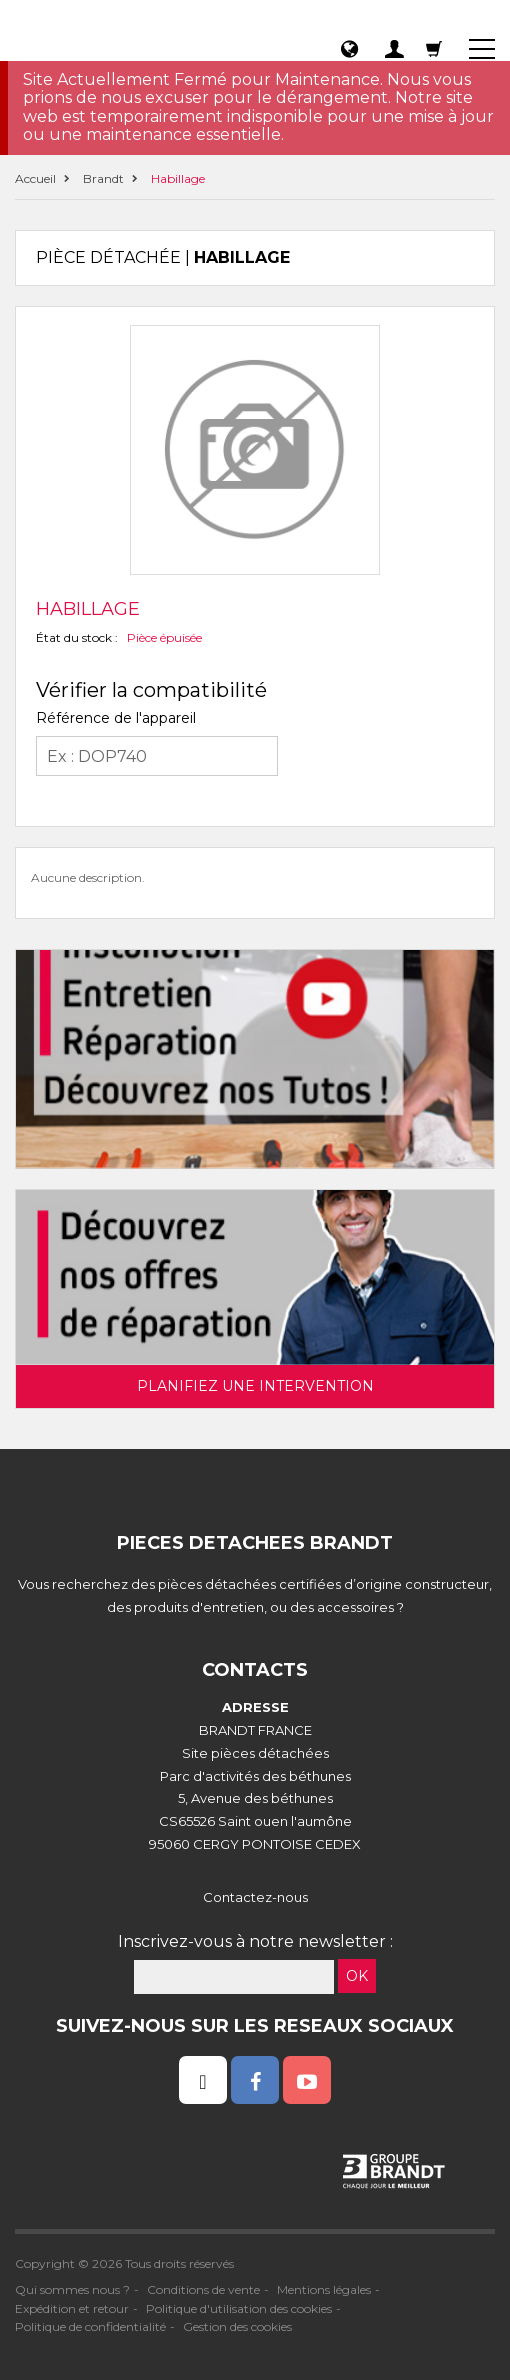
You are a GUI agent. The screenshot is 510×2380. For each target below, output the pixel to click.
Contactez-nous (255, 1897)
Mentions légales (324, 2289)
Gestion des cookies (237, 2326)
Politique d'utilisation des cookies (239, 2308)
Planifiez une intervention (255, 1386)
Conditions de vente (203, 2289)
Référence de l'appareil (116, 718)
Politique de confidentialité (90, 2326)
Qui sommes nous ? (72, 2289)
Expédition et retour (72, 2308)
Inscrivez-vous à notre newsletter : (255, 1941)
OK (357, 1976)
